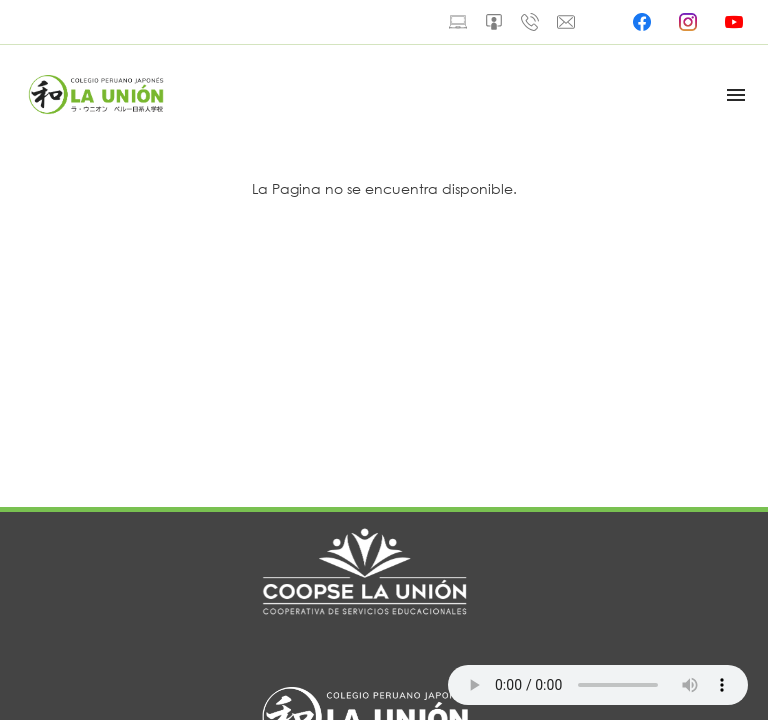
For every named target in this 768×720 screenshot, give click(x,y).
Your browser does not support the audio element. (598, 685)
